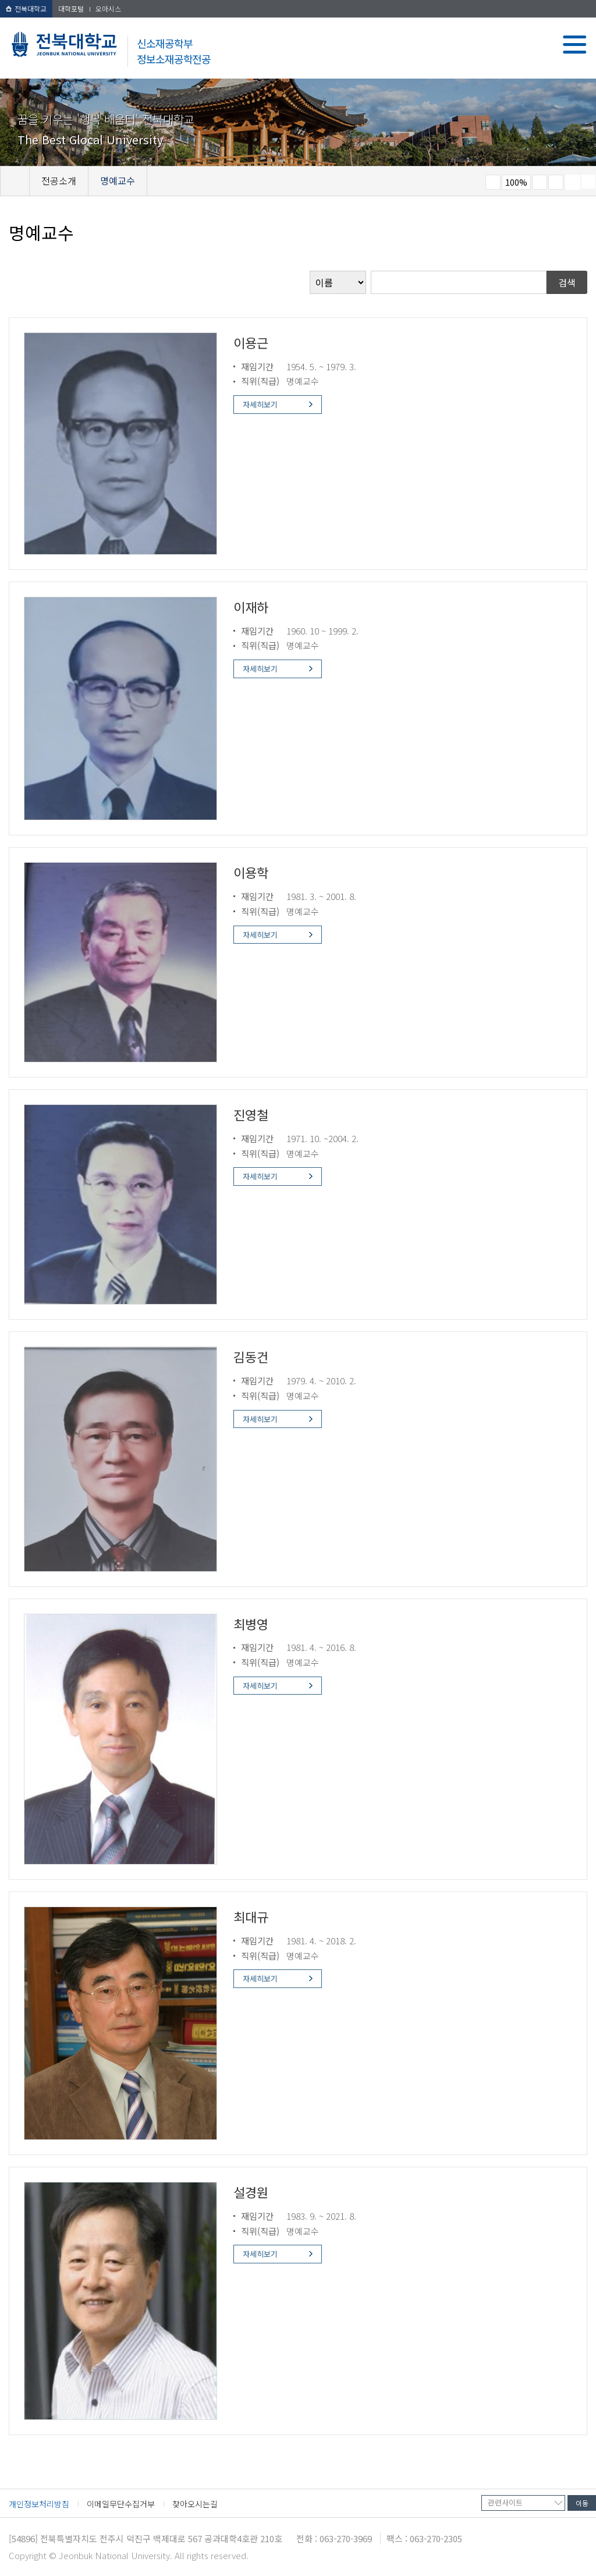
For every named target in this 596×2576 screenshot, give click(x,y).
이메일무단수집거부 (121, 2504)
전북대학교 (26, 8)
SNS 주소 (588, 182)
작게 (493, 182)
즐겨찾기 (555, 182)
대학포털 (71, 8)
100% (516, 182)
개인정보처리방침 (39, 2504)
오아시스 (108, 8)
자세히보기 (260, 404)
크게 (539, 182)
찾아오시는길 (195, 2504)
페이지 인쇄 (572, 182)
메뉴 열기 (574, 45)
